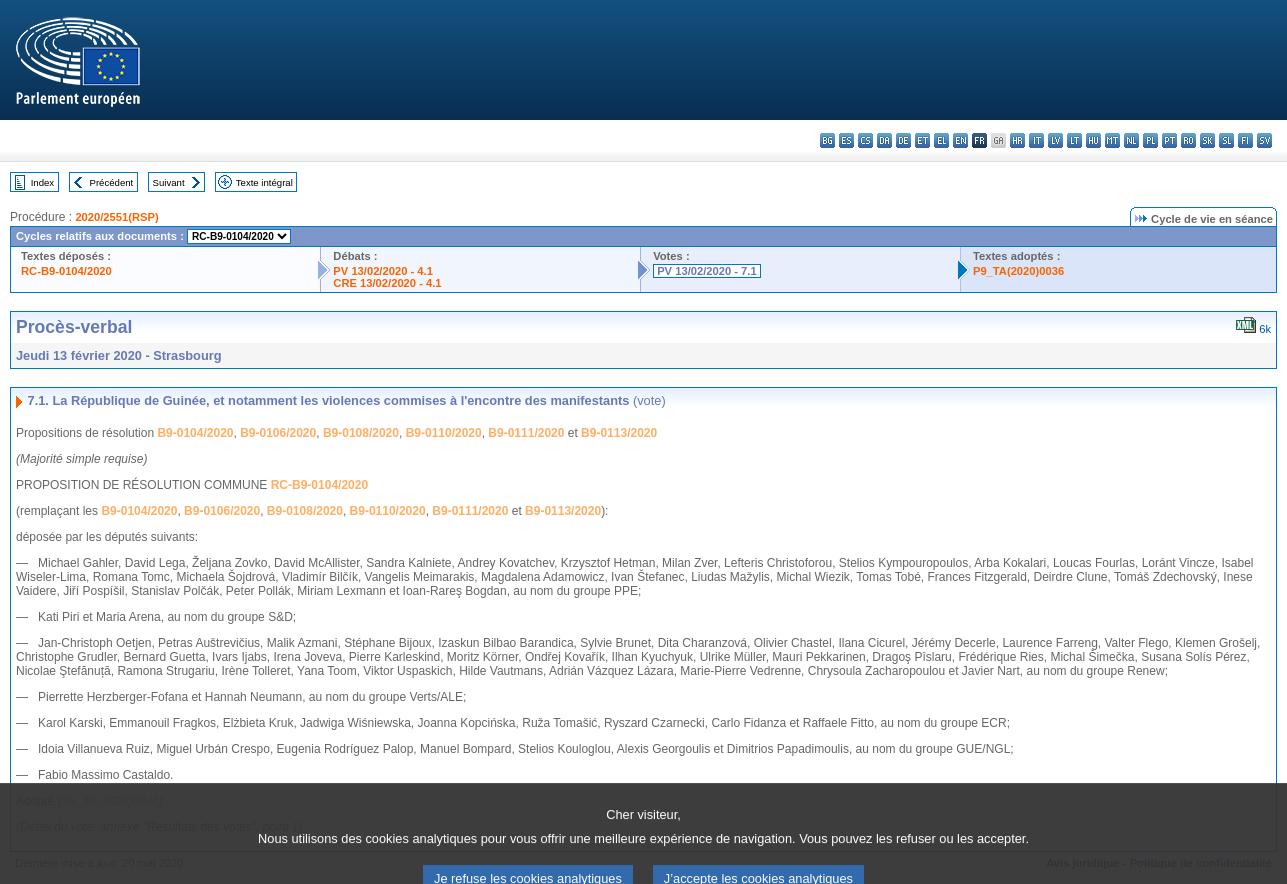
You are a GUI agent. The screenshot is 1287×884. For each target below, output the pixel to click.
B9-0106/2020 (278, 433)
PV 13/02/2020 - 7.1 (707, 271)
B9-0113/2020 (619, 433)
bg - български (827, 140)
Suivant (169, 182)
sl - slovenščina (1226, 140)
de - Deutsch (903, 140)
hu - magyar (1093, 140)
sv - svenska (1264, 140)
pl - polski (1150, 140)
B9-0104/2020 (195, 433)
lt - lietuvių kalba (1074, 140)
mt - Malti (1112, 140)
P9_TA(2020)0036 (1018, 271)
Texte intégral (264, 182)
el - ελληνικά (941, 140)
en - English (960, 140)
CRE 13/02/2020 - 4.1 (387, 283)
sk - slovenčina (1207, 140)
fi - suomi (1245, 140)
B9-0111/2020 (526, 433)
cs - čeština (865, 140)
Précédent (112, 182)
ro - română (1188, 140)
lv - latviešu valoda (1055, 140)
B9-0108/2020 (361, 433)
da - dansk (884, 140)
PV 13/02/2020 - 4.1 (383, 271)
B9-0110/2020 (444, 433)
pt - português (1169, 140)
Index (42, 182)
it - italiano (1036, 140)
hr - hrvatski (1017, 140)
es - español (846, 140)
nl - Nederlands (1131, 140)
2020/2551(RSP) (116, 217)
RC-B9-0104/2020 (66, 271)
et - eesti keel (922, 140)
